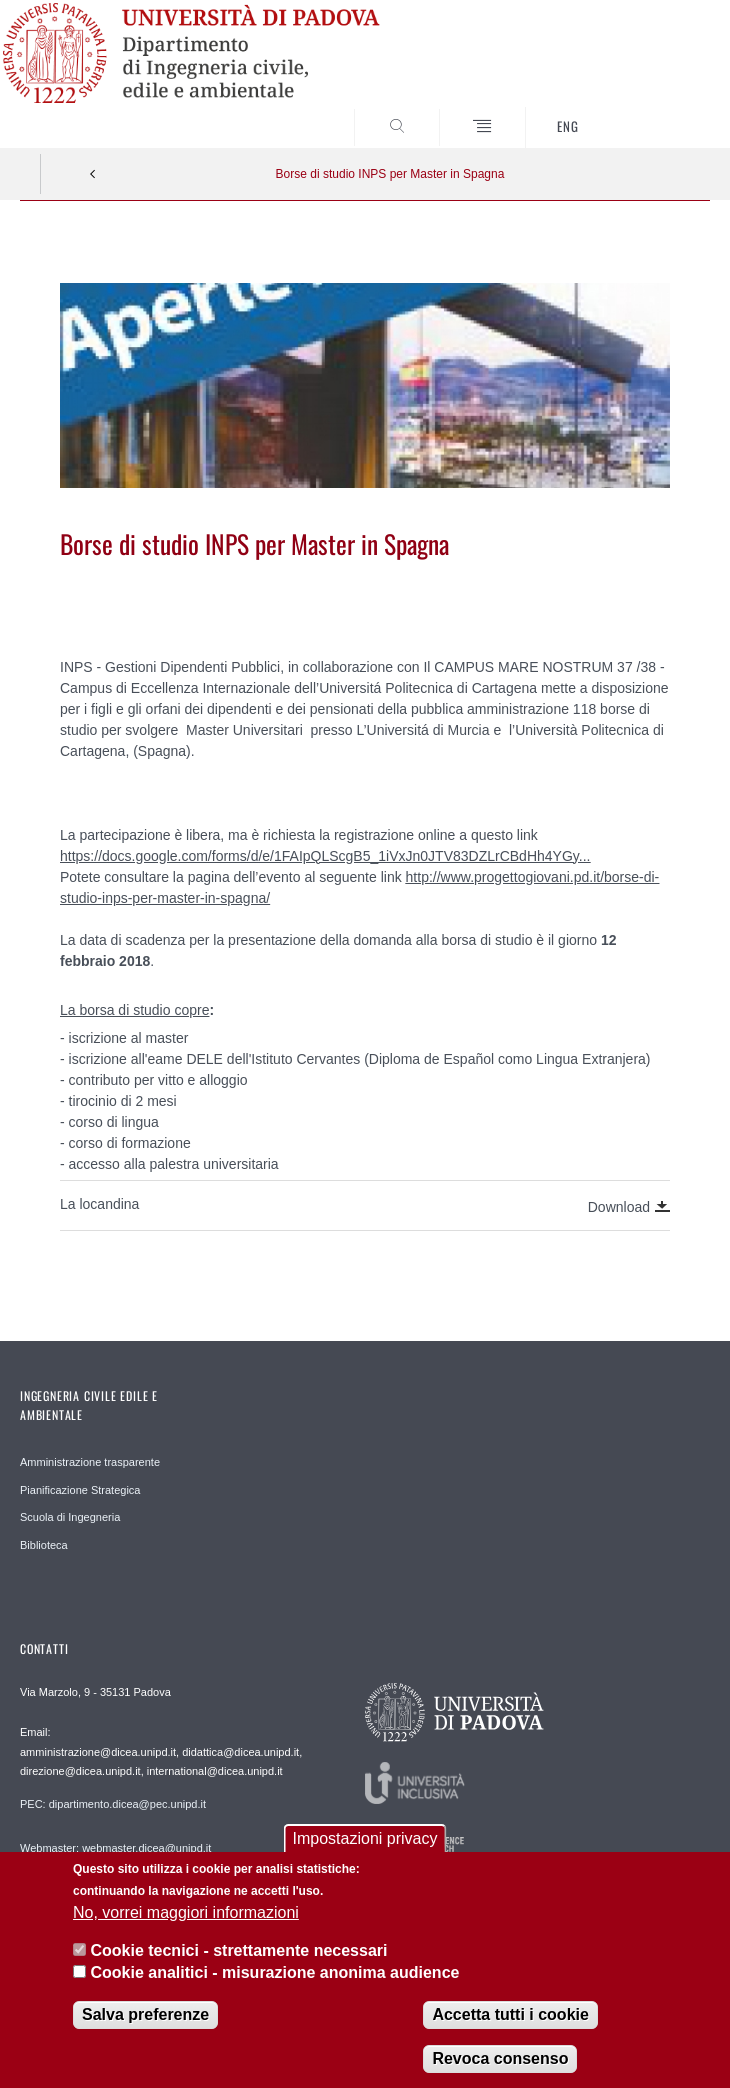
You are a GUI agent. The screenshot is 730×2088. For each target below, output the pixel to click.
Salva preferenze (145, 2022)
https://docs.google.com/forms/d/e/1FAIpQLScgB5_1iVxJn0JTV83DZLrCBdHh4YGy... (325, 856)
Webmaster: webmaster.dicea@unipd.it (115, 1848)
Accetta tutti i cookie (510, 2022)
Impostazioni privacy (365, 1846)
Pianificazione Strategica (80, 1490)
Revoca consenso (500, 2066)
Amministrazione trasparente (90, 1462)
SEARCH (659, 110)
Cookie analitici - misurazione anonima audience (274, 1980)
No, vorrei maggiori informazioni (186, 1920)
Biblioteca (44, 1545)
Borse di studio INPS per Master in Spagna (390, 174)
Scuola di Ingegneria (70, 1517)
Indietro (93, 174)
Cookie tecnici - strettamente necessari (238, 1958)
